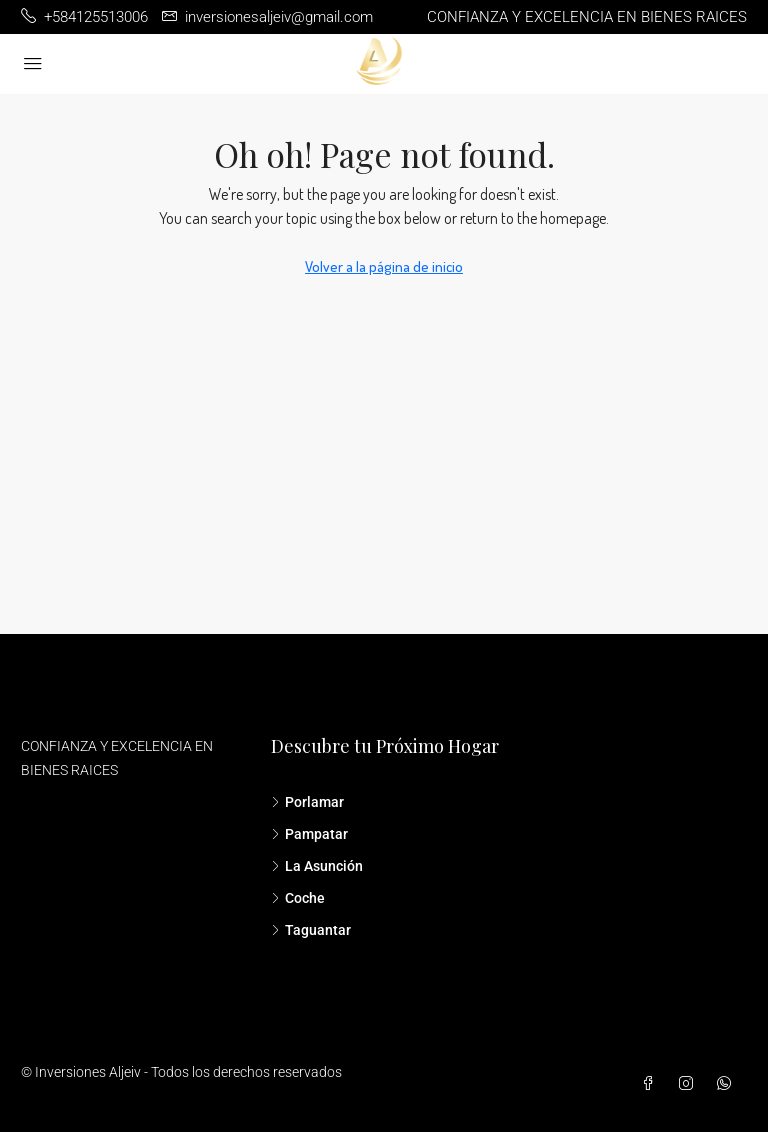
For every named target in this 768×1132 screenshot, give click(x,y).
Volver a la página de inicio (384, 266)
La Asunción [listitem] (317, 866)
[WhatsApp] (728, 1084)
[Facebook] (652, 1084)
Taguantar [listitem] (311, 930)
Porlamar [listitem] (307, 802)
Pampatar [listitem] (309, 834)
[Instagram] (690, 1084)
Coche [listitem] (298, 898)
